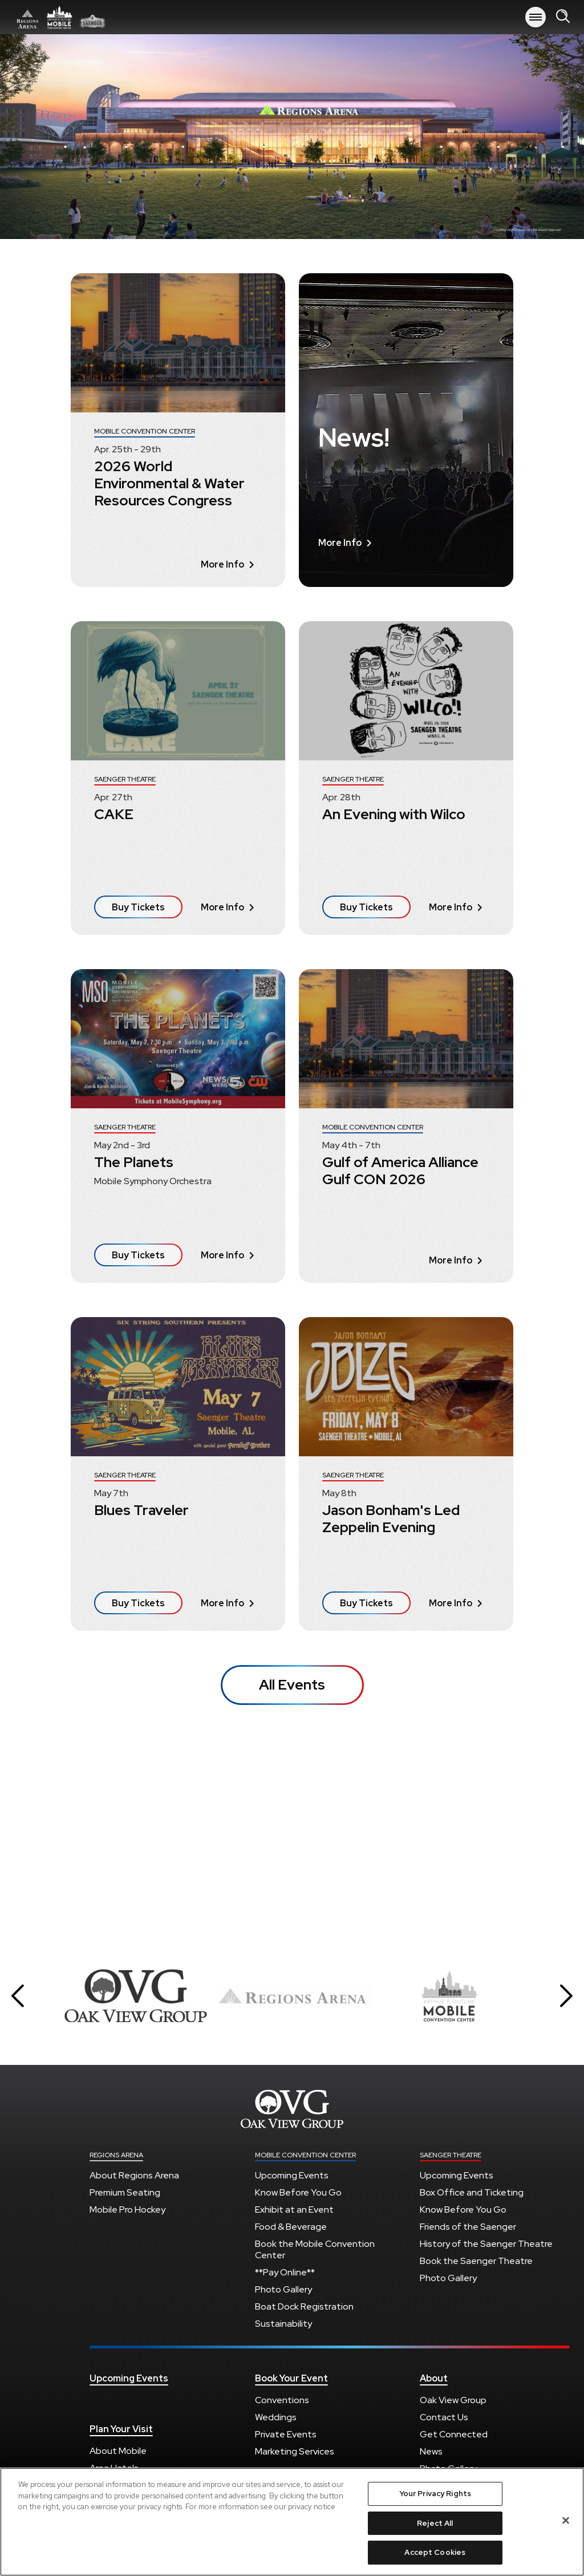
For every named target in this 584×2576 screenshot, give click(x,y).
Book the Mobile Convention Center (315, 2249)
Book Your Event (291, 2378)
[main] (292, 985)
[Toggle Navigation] (535, 17)
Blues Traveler (141, 1510)
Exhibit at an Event (294, 2209)
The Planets (133, 1162)
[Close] (565, 2520)
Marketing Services (294, 2451)
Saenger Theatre (450, 2155)
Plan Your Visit (121, 2429)
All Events (292, 1684)
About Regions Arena (134, 2175)
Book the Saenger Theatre (476, 2261)
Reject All (435, 2523)
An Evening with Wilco (393, 814)
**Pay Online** (285, 2272)
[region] (292, 2522)
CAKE (113, 814)
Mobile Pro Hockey (127, 2209)
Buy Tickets (138, 907)
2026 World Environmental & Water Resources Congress (169, 483)
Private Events (286, 2434)
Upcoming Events (291, 2175)
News (431, 2451)
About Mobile (118, 2451)
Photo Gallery (283, 2289)
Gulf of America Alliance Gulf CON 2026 (400, 1171)
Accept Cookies (434, 2552)
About (434, 2378)
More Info (227, 564)
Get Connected (454, 2434)
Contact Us (444, 2417)
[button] (17, 1995)
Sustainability (283, 2324)
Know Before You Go (298, 2192)
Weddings (276, 2417)
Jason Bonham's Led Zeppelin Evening (391, 1519)
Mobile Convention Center (305, 2155)
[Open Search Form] (563, 16)
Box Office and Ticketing (472, 2192)
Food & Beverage (291, 2227)
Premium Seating (125, 2192)
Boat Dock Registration (304, 2306)
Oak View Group (453, 2400)
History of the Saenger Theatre (486, 2244)
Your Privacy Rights (435, 2493)
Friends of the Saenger (468, 2227)
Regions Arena (116, 2155)
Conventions (282, 2400)
